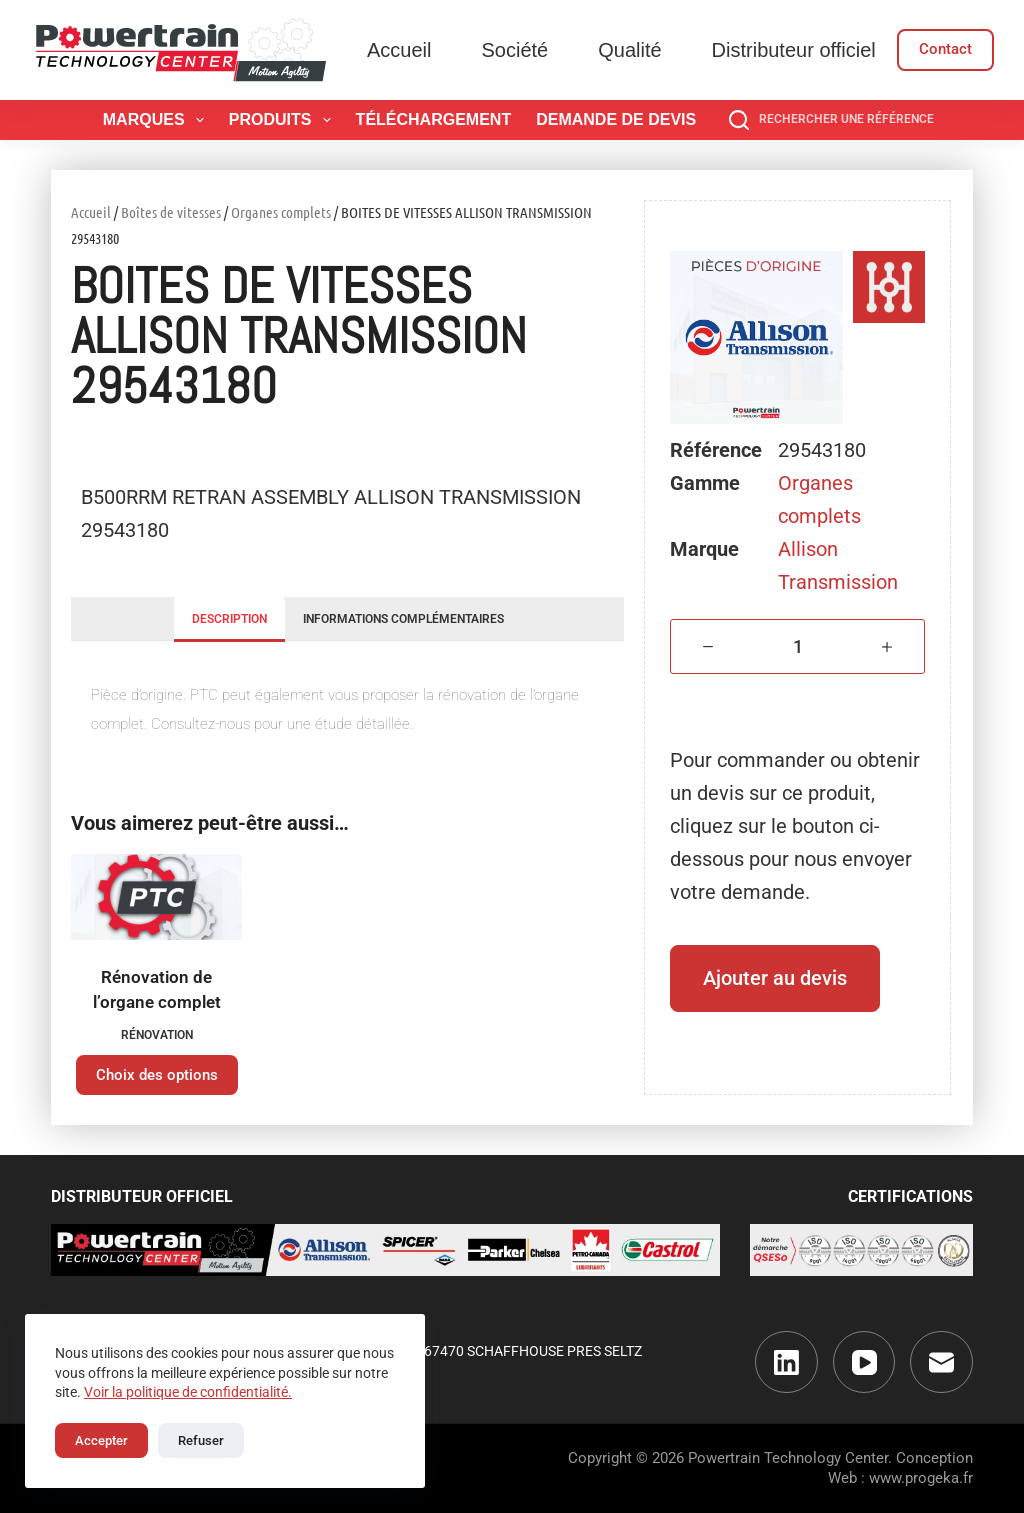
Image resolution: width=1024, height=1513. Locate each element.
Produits (284, 120)
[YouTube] (864, 1362)
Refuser (201, 1440)
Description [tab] (229, 619)
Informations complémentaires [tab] (403, 619)
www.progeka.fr (921, 1478)
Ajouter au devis (775, 978)
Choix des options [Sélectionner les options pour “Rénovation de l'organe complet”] (157, 1075)
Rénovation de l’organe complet (157, 990)
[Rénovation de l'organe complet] (156, 897)
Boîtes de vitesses (171, 212)
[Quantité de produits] (797, 646)
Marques (157, 120)
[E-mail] (941, 1362)
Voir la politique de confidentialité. (188, 1392)
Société (514, 50)
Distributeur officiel (794, 50)
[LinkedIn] (786, 1362)
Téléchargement (434, 119)
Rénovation (157, 1035)
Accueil (399, 50)
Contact (945, 49)
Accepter (101, 1440)
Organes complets (281, 212)
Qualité (629, 50)
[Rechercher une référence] (831, 120)
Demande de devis (616, 119)
